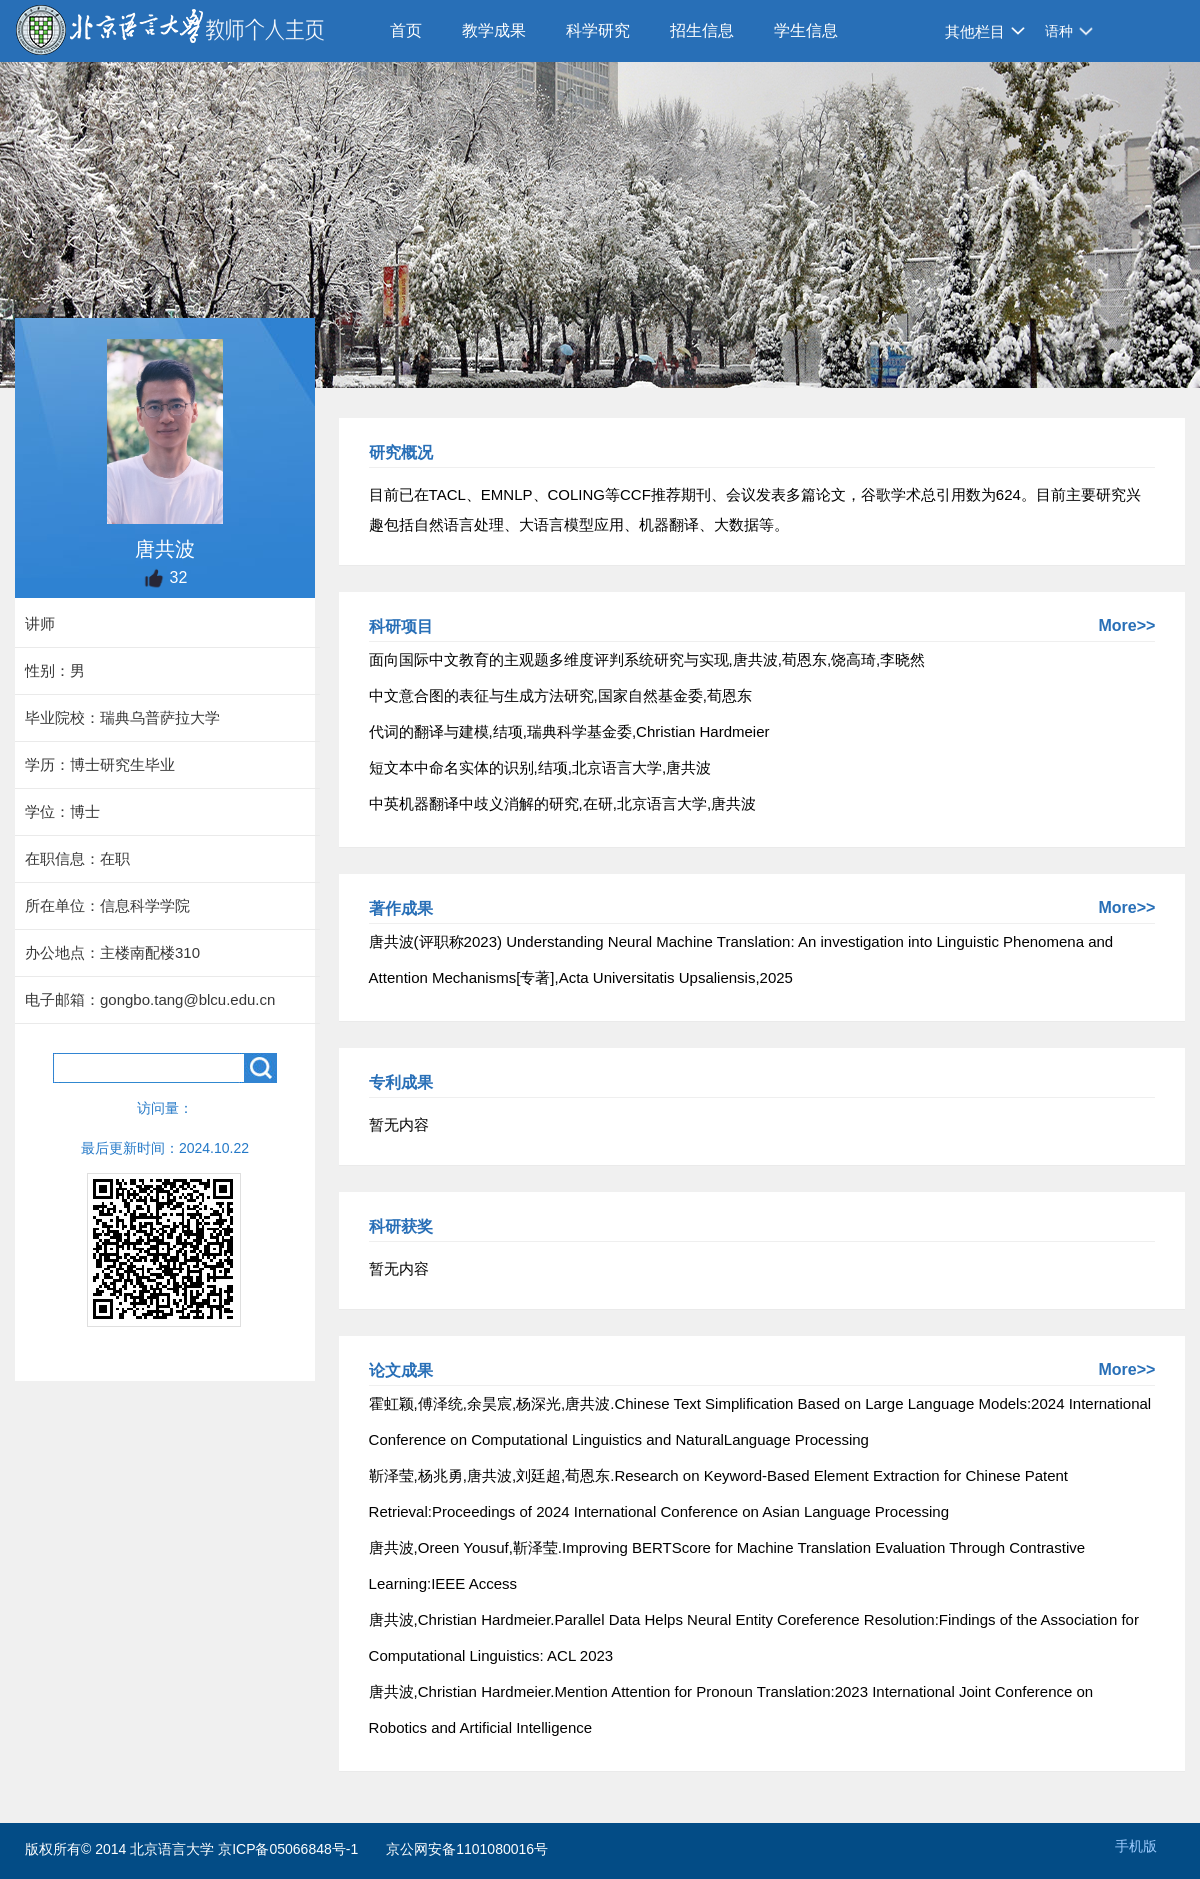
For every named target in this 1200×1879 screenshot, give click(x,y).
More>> (1126, 625)
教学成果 (494, 30)
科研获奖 (401, 1226)
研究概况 (401, 452)
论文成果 (401, 1370)
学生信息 (806, 30)
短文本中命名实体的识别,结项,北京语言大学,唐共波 (540, 767)
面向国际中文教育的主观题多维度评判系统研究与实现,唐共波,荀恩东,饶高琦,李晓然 (647, 659)
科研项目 (401, 626)
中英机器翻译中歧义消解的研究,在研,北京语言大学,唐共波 (563, 803)
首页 (406, 30)
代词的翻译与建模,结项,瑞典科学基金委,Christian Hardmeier (569, 731)
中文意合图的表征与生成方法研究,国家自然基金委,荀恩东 (560, 695)
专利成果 (401, 1082)
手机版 (1136, 1846)
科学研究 (598, 30)
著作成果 (401, 908)
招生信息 (702, 30)
